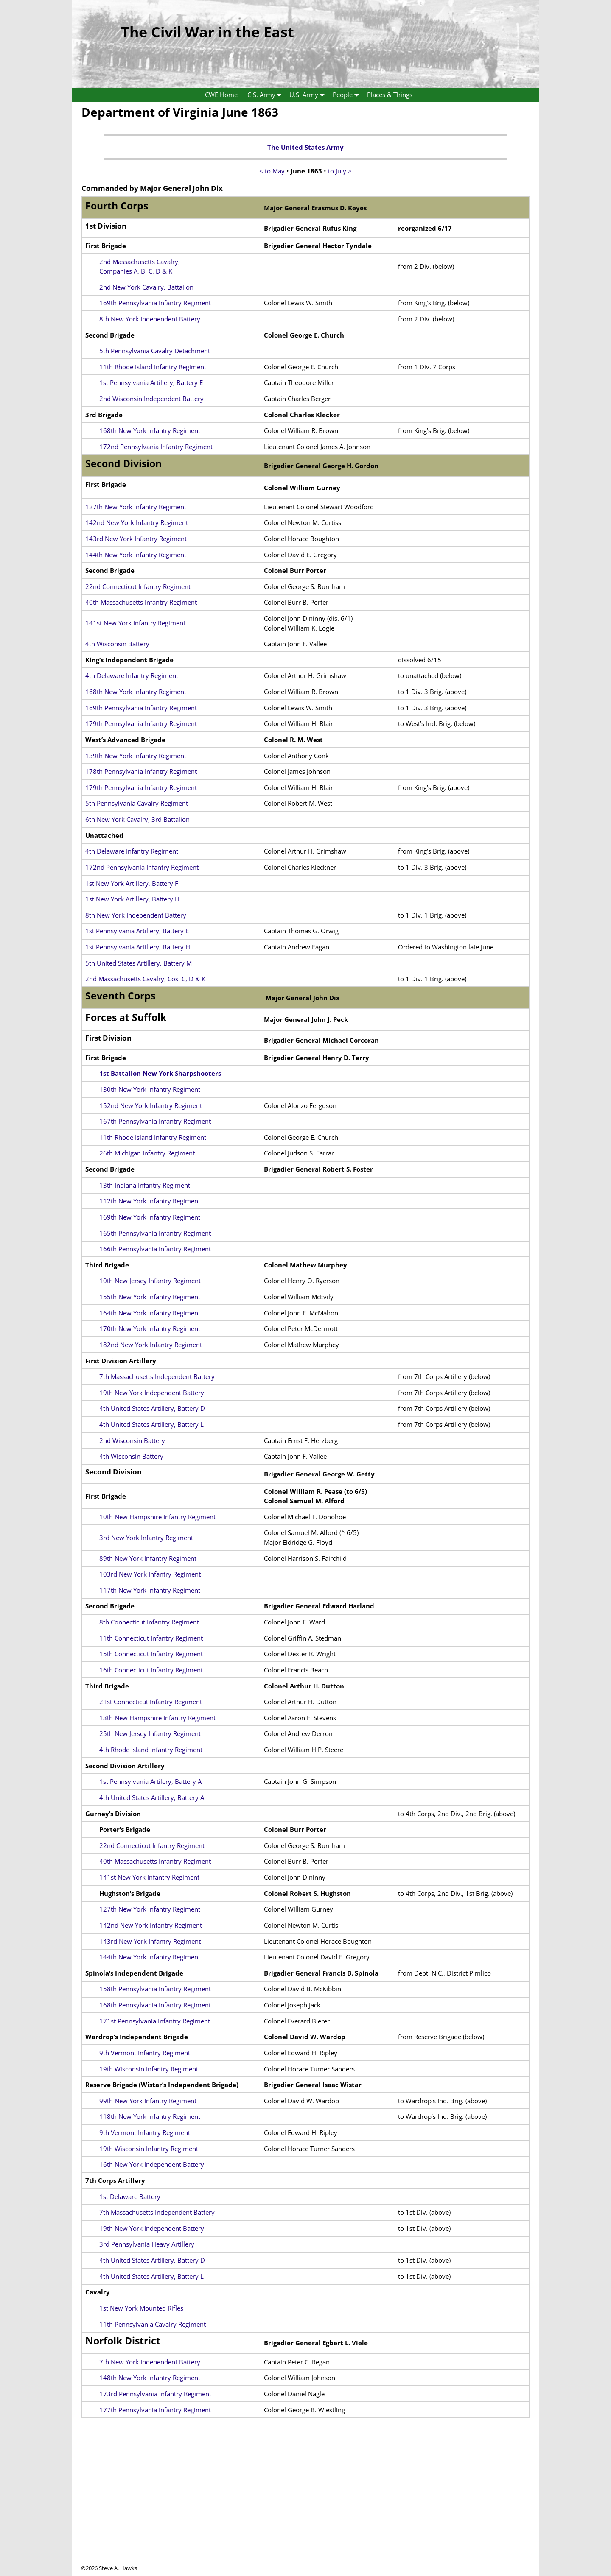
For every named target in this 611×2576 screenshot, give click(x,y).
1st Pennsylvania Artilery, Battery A (150, 1781)
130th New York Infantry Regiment (149, 1089)
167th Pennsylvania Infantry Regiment (155, 1121)
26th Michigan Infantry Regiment (147, 1153)
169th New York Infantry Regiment (149, 1217)
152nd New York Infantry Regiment (150, 1105)
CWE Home (221, 94)
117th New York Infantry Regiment (149, 1590)
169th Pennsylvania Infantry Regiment (155, 303)
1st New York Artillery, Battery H (132, 899)
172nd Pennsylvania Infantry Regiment (156, 446)
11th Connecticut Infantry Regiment (151, 1638)
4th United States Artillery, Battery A (151, 1797)
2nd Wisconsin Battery (132, 1440)
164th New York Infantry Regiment (149, 1313)
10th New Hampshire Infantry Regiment (157, 1517)
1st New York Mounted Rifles (141, 2308)
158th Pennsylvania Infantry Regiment (155, 1988)
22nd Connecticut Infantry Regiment (138, 586)
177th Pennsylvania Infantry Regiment (155, 2410)
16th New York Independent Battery (151, 2164)
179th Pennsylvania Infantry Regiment (141, 723)
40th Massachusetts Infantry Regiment (141, 602)
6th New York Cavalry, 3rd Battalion (137, 819)
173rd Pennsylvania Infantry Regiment (155, 2393)
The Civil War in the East (207, 32)
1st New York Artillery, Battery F (131, 883)
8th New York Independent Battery (149, 319)
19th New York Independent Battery (151, 1392)
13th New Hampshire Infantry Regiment (157, 1718)
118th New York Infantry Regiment (149, 2116)
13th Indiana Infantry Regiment (144, 1185)
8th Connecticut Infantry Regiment (149, 1622)
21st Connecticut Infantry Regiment (150, 1701)
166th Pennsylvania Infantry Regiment (155, 1249)
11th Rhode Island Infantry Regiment (152, 367)
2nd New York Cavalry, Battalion (146, 287)
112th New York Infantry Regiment (149, 1201)
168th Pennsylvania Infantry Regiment (155, 2005)
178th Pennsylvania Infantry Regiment (141, 771)
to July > (340, 171)
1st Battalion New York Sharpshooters (160, 1073)
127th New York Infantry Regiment (135, 506)
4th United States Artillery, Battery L (151, 1424)
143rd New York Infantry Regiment (136, 538)
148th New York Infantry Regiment (149, 2377)
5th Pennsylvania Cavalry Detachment (154, 350)
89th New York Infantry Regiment (147, 1558)
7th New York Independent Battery (149, 2362)
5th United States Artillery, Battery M (138, 963)
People (347, 95)
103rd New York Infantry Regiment (150, 1574)
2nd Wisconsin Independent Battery (151, 398)
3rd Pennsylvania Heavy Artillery (146, 2244)
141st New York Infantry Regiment (135, 623)
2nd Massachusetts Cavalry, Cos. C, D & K (145, 978)
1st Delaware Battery (129, 2196)
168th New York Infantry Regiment (149, 430)
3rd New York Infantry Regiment (146, 1537)
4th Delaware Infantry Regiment (131, 675)
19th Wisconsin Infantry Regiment (148, 2069)
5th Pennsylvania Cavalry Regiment (136, 803)
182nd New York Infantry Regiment (150, 1344)
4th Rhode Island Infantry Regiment (150, 1749)
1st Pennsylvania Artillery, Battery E (151, 382)
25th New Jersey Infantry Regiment (150, 1733)
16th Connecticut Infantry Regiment (151, 1670)
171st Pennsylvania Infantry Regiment (154, 2021)
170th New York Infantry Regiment (149, 1328)
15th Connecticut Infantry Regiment (151, 1653)
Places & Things (389, 94)
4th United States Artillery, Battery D (152, 1408)
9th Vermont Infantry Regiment (144, 2053)
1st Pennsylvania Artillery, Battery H (137, 947)
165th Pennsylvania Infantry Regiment (155, 1233)
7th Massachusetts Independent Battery (157, 1376)
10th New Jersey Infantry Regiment (150, 1280)
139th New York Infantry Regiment (135, 755)
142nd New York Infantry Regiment (136, 522)
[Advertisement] (305, 2504)
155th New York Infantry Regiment (149, 1296)
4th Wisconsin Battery (117, 643)
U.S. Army (308, 95)
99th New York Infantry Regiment (147, 2100)
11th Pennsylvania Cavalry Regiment (152, 2324)
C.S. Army (266, 95)
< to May (272, 171)
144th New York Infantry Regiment (135, 554)
